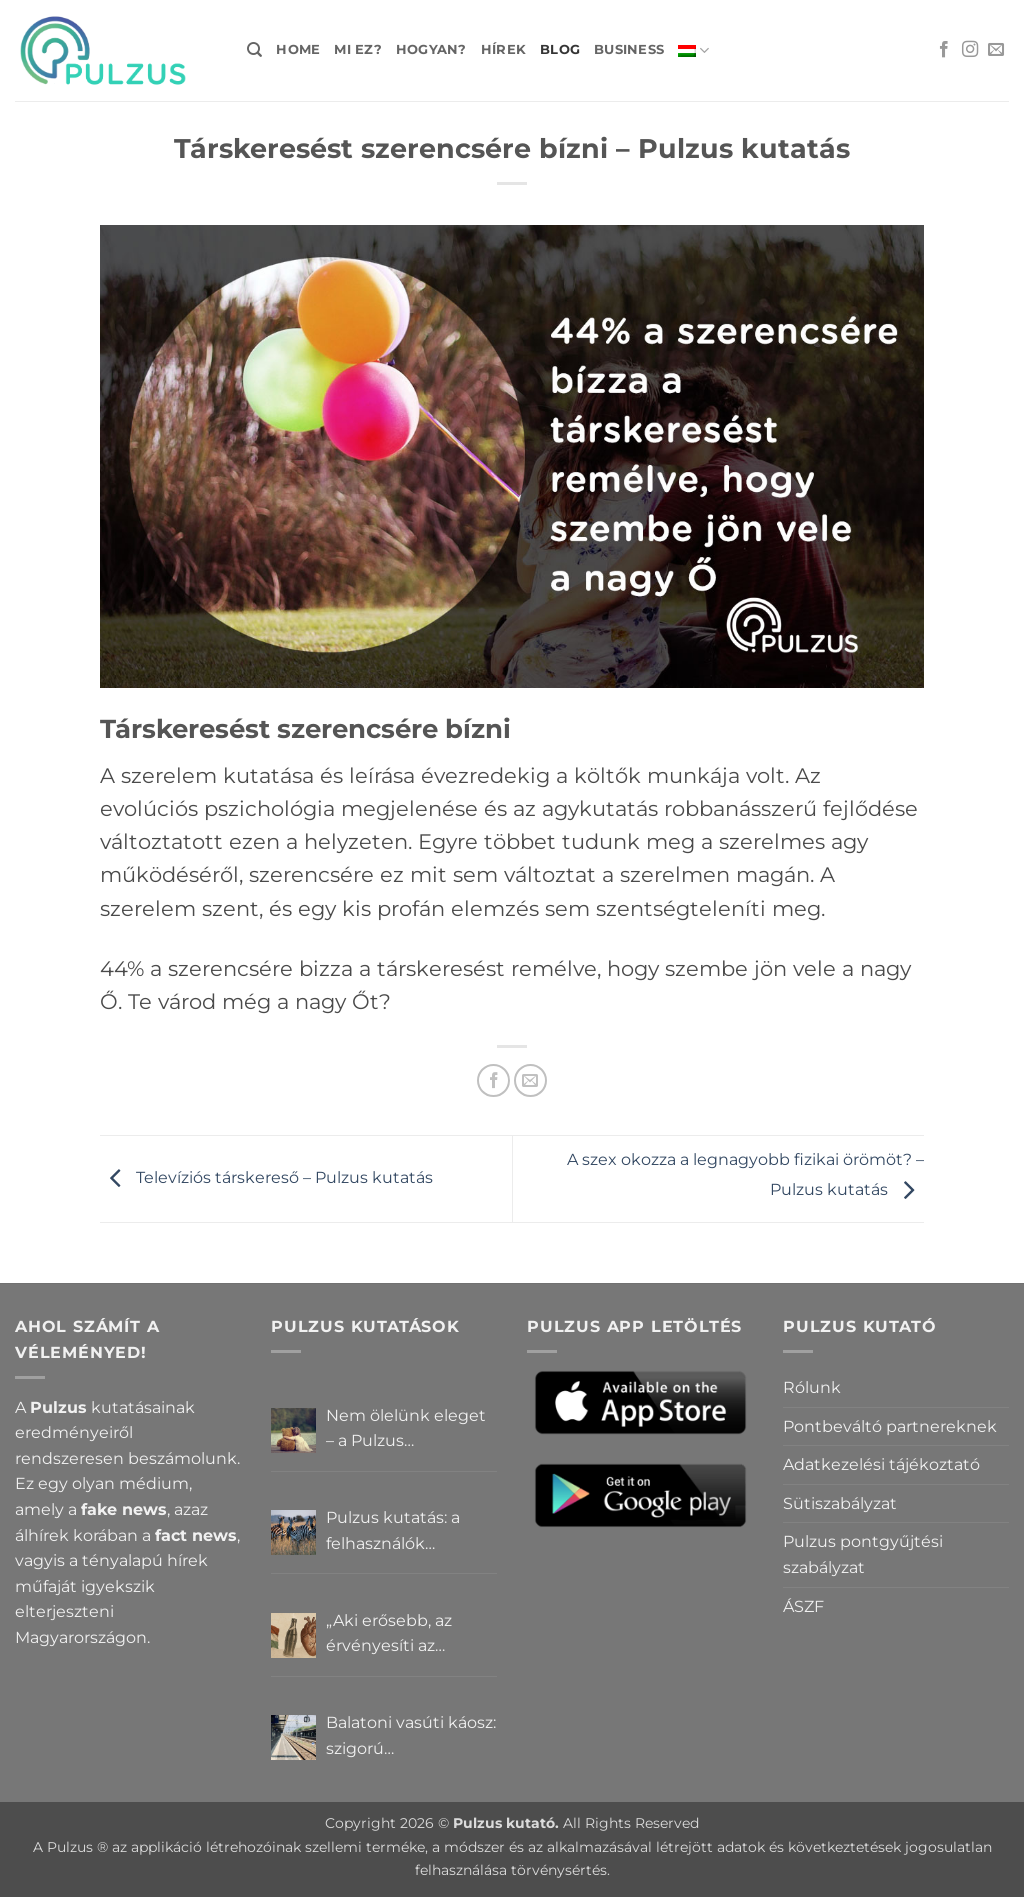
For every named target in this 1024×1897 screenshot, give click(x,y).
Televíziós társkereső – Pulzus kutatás (266, 1177)
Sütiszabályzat (840, 1503)
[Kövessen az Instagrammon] (970, 50)
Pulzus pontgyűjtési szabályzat (863, 1554)
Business (629, 49)
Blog (560, 49)
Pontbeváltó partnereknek (890, 1426)
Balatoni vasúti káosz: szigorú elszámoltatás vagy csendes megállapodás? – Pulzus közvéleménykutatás (411, 1737)
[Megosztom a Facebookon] (493, 1080)
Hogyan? (431, 49)
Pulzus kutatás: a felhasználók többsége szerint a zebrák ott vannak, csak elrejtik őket (400, 1532)
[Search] (254, 50)
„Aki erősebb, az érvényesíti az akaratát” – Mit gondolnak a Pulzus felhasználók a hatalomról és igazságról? (404, 1635)
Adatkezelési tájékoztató (881, 1464)
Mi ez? (358, 49)
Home (298, 49)
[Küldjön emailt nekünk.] (996, 50)
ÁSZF (803, 1606)
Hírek (503, 49)
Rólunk (812, 1387)
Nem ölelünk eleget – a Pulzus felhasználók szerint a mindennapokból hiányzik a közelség (411, 1430)
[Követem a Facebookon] (944, 50)
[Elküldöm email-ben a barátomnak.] (530, 1080)
